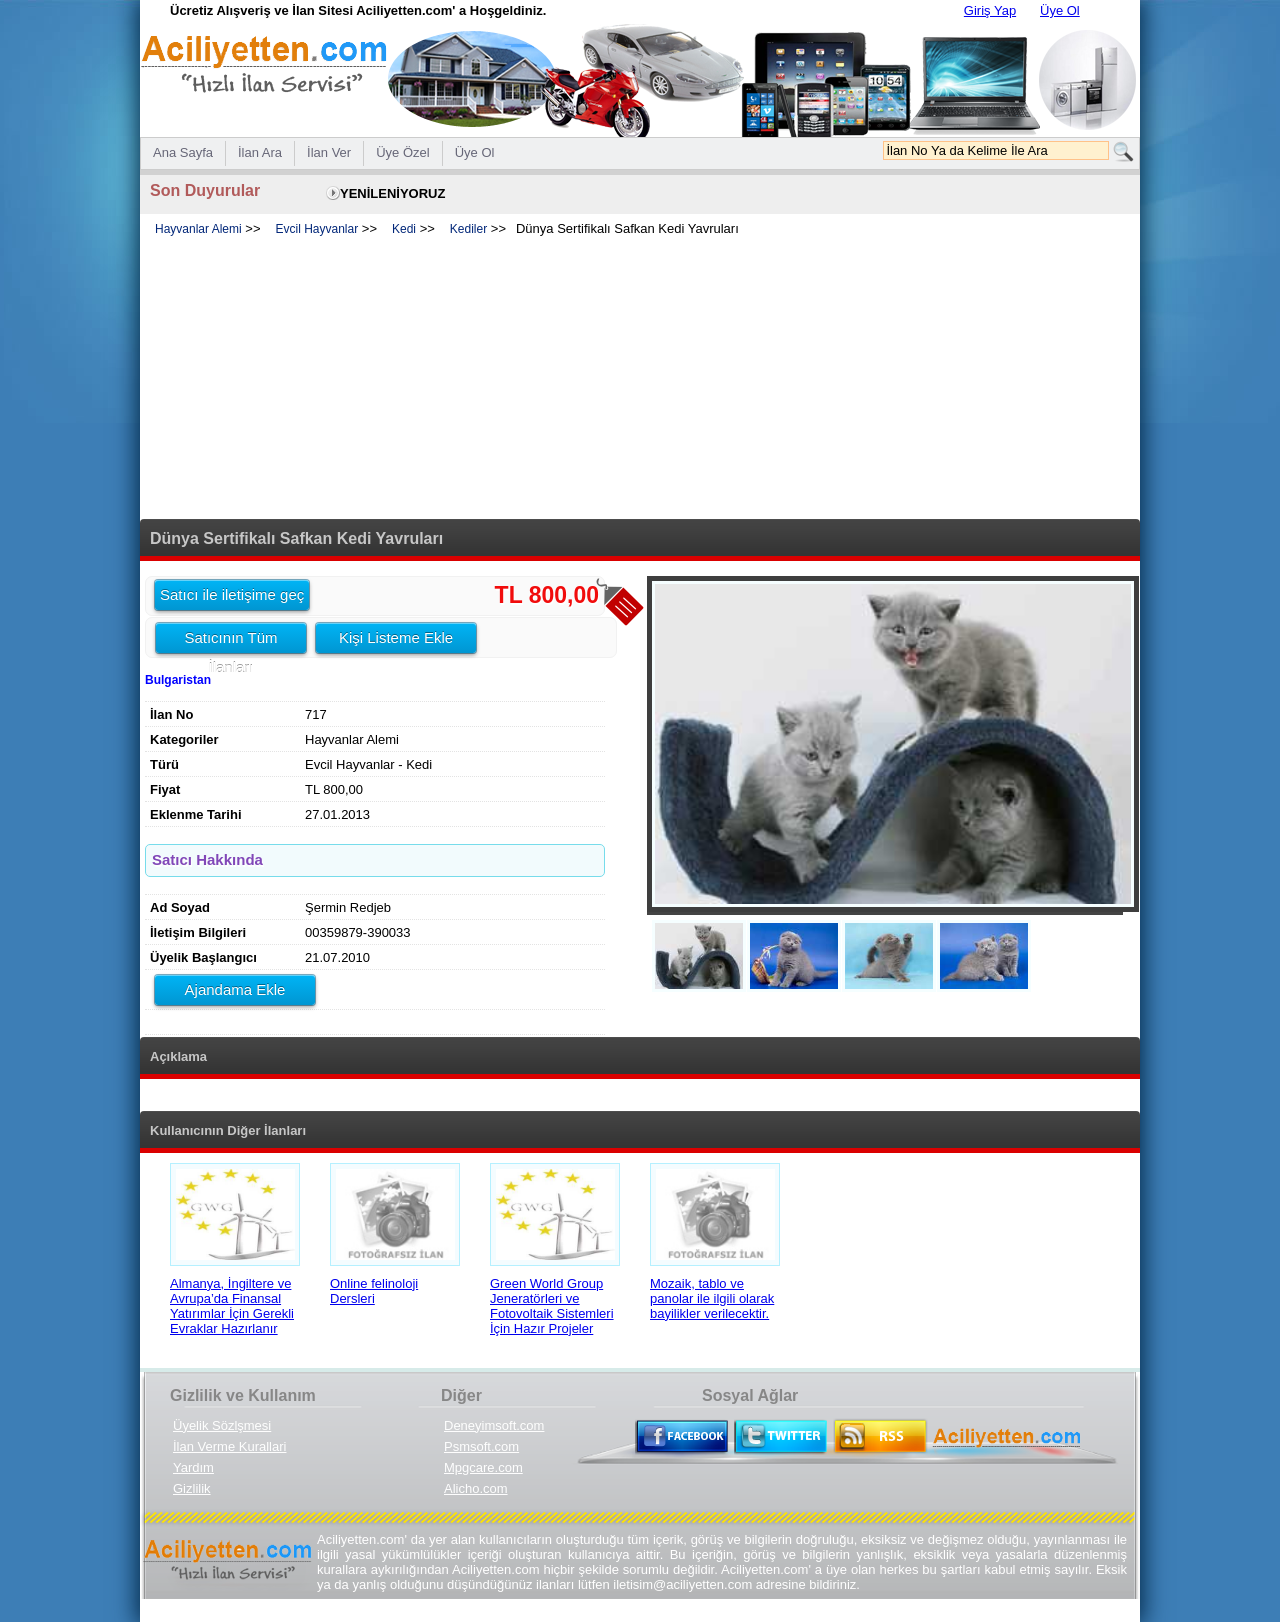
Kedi (404, 229)
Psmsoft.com (481, 1446)
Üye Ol (1060, 10)
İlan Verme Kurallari (229, 1446)
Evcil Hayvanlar (317, 229)
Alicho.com (476, 1488)
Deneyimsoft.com (494, 1425)
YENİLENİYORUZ (392, 193)
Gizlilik (192, 1488)
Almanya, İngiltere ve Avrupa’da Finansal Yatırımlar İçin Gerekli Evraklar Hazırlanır (232, 1306)
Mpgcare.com (483, 1467)
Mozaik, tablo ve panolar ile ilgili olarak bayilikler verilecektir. (712, 1298)
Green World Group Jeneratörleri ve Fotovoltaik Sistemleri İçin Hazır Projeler (552, 1306)
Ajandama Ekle (235, 989)
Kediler (468, 229)
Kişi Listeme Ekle (396, 637)
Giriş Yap (990, 10)
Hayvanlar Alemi (198, 229)
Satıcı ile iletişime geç (232, 594)
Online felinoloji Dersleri (374, 1291)
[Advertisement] (640, 379)
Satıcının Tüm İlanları (230, 641)
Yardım (193, 1467)
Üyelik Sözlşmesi (222, 1425)
